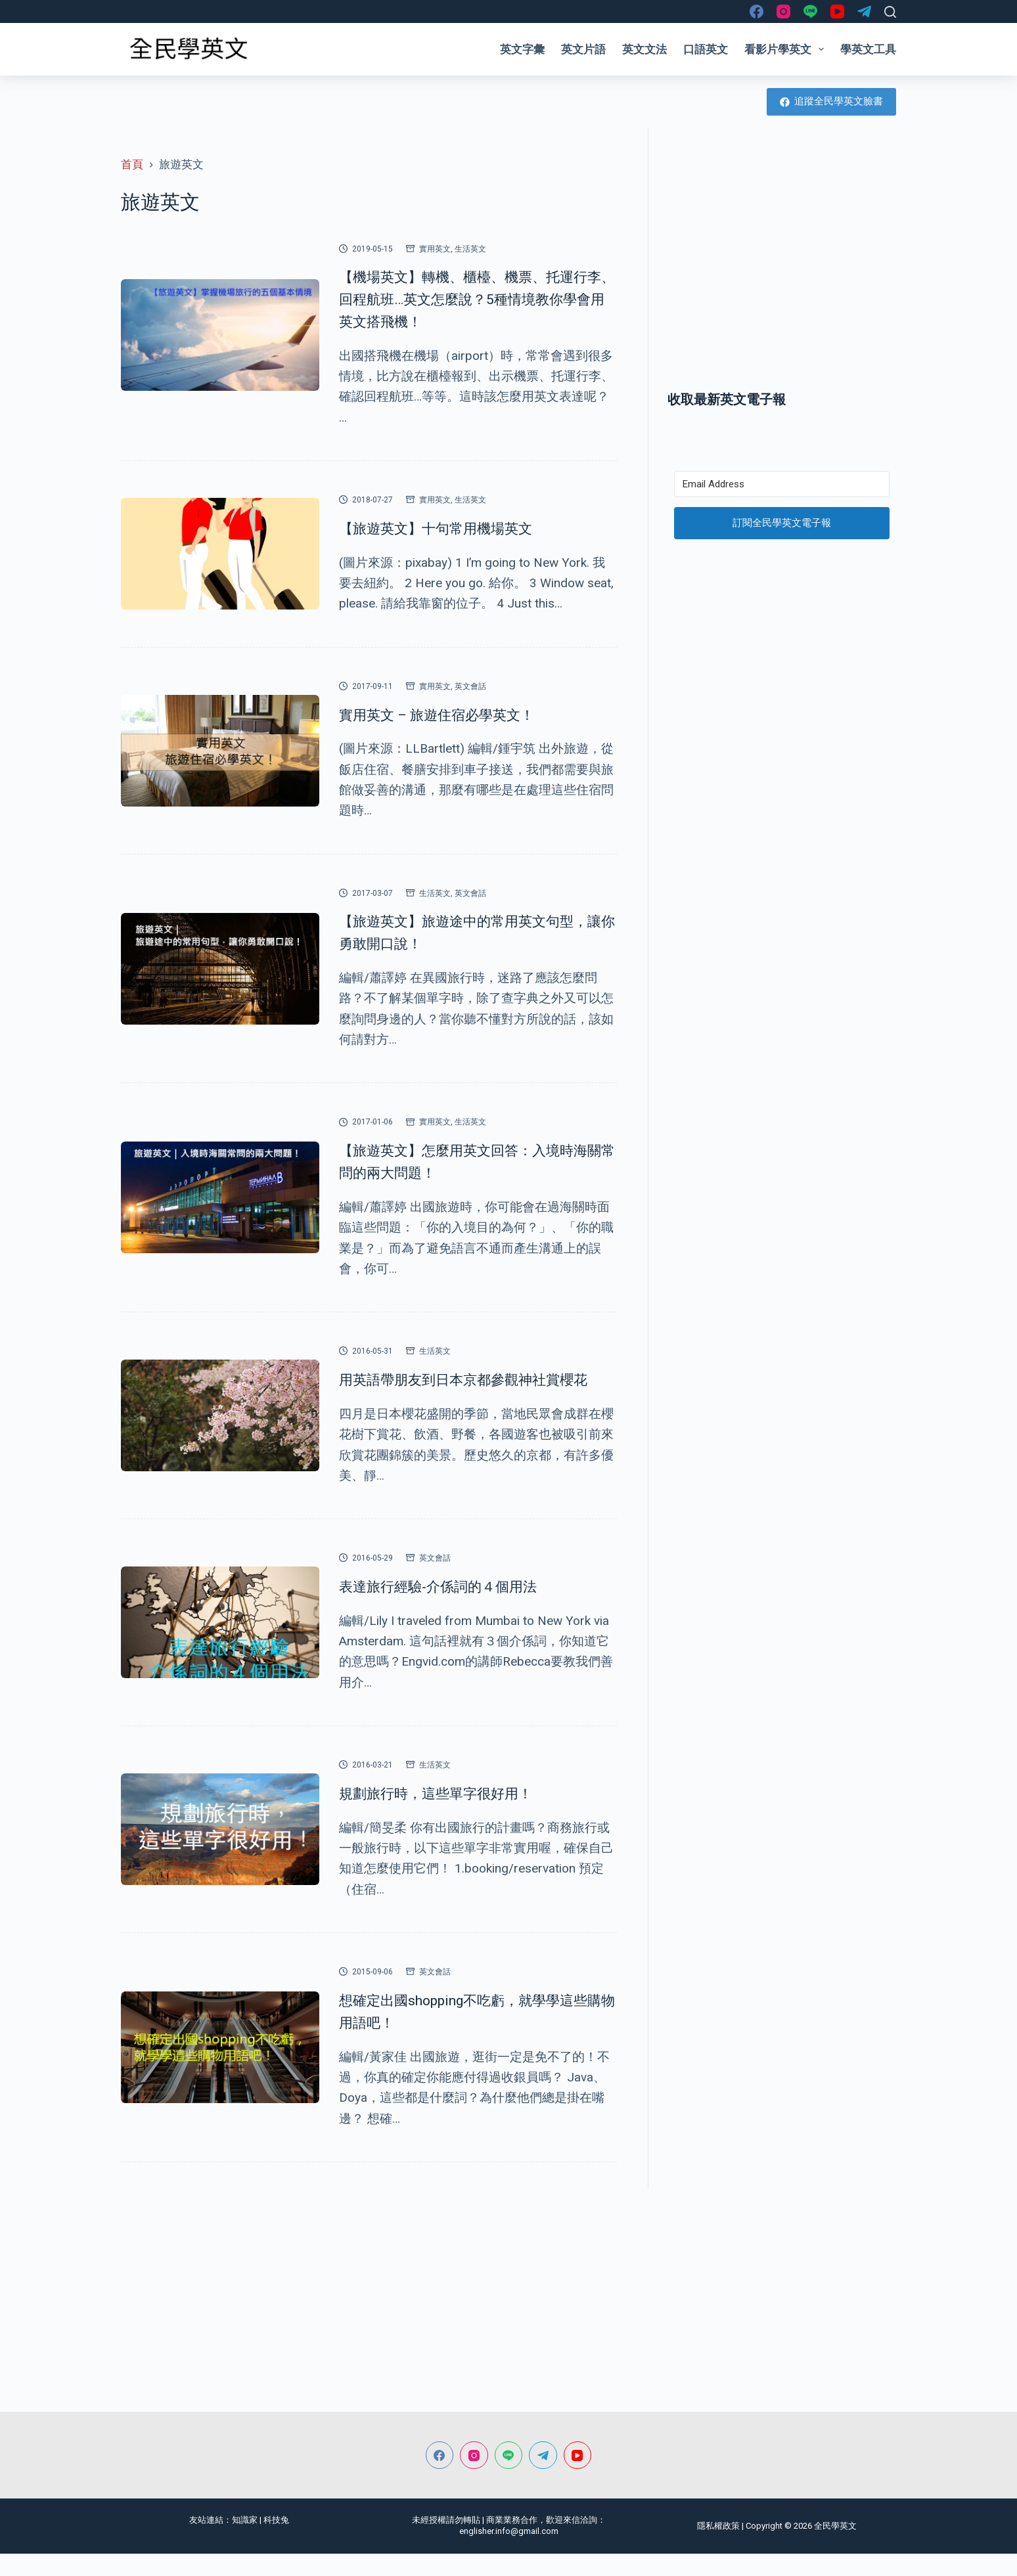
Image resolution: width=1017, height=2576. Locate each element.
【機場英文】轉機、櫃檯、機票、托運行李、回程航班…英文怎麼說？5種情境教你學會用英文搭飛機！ (477, 298)
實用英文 (435, 249)
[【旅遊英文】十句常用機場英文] (220, 554)
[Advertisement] (781, 271)
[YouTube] (837, 11)
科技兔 (276, 2542)
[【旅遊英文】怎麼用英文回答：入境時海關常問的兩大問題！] (220, 1197)
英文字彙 (522, 49)
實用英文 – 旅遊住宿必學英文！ (459, 714)
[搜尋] (890, 12)
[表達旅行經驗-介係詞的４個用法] (220, 1644)
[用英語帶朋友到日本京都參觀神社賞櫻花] (220, 1426)
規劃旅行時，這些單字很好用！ (458, 1815)
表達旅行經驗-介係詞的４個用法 (461, 1608)
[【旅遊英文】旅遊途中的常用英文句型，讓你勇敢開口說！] (220, 969)
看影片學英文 (786, 49)
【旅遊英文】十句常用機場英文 (458, 527)
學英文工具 (868, 49)
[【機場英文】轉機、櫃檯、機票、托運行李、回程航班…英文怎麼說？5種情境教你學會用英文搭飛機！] (220, 335)
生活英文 (470, 249)
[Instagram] (783, 11)
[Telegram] (864, 11)
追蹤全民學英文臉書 (832, 101)
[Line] (810, 11)
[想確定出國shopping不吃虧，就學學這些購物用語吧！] (220, 2069)
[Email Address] (782, 484)
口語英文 (705, 49)
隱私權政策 (718, 2548)
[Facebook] (756, 11)
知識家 (245, 2542)
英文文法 (644, 49)
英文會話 (470, 686)
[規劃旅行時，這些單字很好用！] (220, 1851)
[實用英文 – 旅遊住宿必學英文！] (220, 751)
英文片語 (583, 49)
